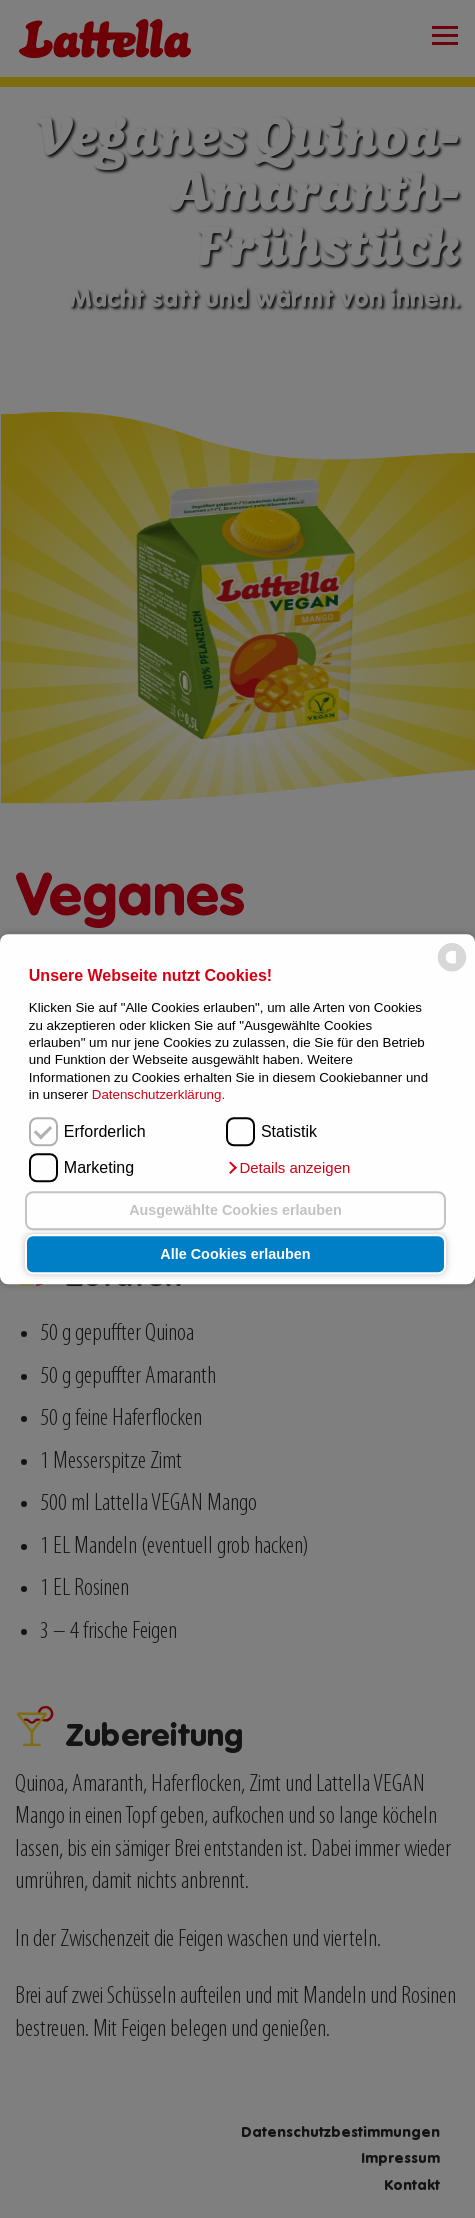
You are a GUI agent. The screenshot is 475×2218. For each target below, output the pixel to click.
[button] (288, 1168)
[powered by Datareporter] (452, 970)
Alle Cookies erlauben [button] (235, 1254)
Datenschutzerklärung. (158, 1094)
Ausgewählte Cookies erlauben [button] (235, 1211)
